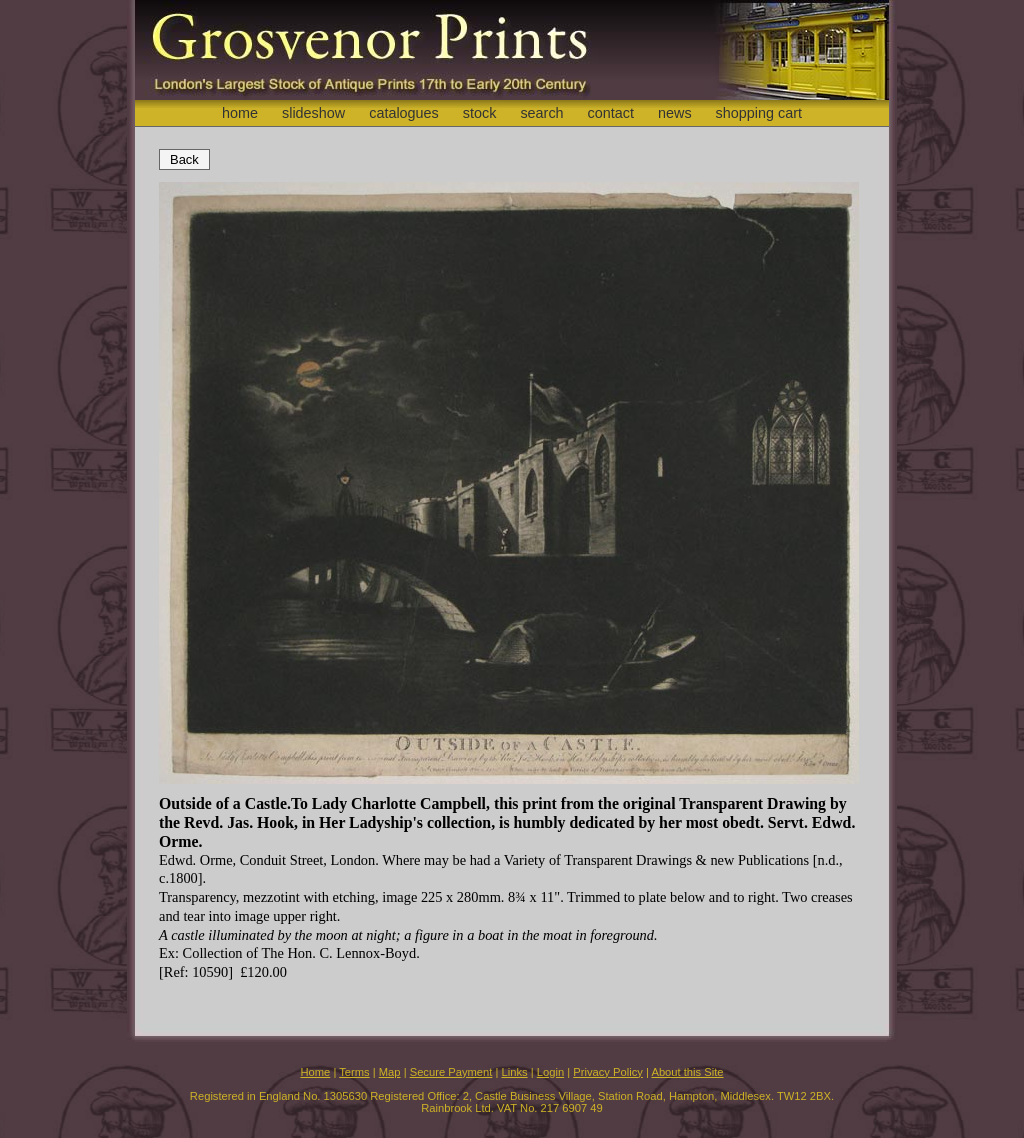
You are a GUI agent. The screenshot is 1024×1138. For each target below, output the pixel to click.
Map (390, 1072)
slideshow (313, 113)
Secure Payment (451, 1072)
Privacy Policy (608, 1072)
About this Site (687, 1072)
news (675, 113)
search (541, 113)
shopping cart (759, 113)
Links (515, 1072)
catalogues (404, 113)
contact (611, 113)
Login (550, 1072)
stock (480, 113)
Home (315, 1072)
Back (184, 159)
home (240, 113)
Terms (354, 1072)
